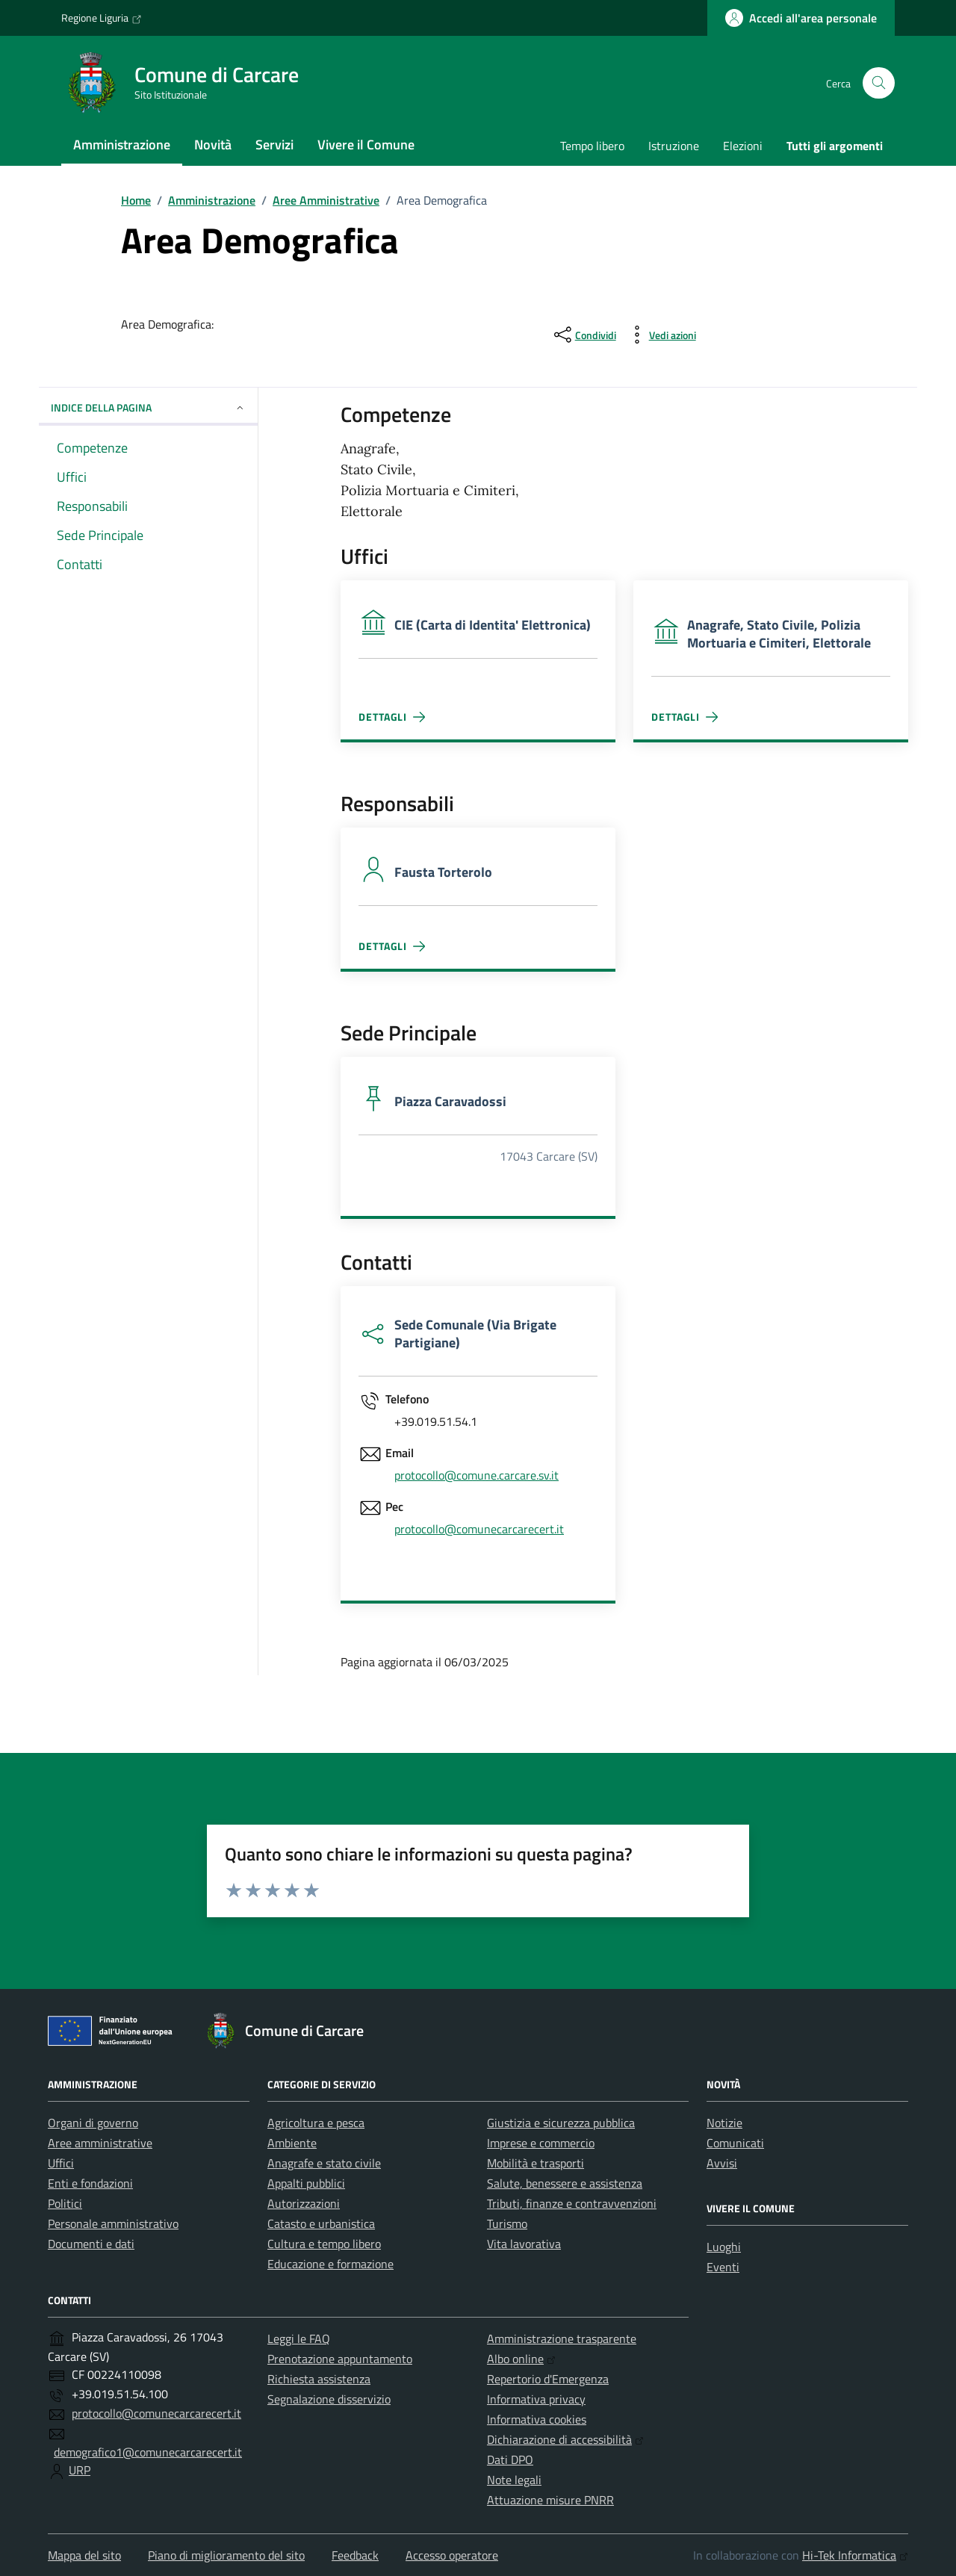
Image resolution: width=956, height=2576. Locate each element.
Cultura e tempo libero (324, 2244)
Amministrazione (121, 144)
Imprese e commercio (541, 2143)
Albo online (521, 2359)
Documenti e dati (91, 2244)
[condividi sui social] (583, 335)
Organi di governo (93, 2123)
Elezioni (743, 146)
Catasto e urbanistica (321, 2223)
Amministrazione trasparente (561, 2338)
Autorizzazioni (303, 2203)
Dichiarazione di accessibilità (565, 2439)
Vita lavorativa (524, 2244)
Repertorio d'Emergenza (548, 2379)
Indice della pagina (148, 407)
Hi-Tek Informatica (855, 2555)
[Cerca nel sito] (879, 83)
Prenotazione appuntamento (339, 2359)
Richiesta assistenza (318, 2379)
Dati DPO (510, 2459)
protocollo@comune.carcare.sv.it (476, 1475)
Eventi (723, 2267)
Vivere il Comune (366, 144)
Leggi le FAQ (298, 2338)
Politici (65, 2203)
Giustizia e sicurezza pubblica (561, 2123)
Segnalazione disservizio (329, 2399)
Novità (213, 144)
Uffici (61, 2163)
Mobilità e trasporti (535, 2163)
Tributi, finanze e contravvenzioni (572, 2203)
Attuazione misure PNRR (550, 2500)
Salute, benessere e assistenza (564, 2183)
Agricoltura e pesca (315, 2123)
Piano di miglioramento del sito (226, 2555)
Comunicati (735, 2143)
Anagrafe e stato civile (324, 2163)
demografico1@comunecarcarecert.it (148, 2452)
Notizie (724, 2123)
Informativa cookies (536, 2419)
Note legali (514, 2480)
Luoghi (724, 2247)
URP (79, 2470)
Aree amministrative (100, 2143)
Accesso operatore (452, 2555)
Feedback (355, 2555)
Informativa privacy (536, 2399)
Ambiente (292, 2143)
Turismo (507, 2223)
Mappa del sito (84, 2555)
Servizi (274, 144)
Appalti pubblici (306, 2183)
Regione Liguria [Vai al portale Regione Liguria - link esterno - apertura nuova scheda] (101, 18)
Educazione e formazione (330, 2264)
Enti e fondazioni (90, 2183)
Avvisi (722, 2163)
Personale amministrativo (113, 2223)
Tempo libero (592, 146)
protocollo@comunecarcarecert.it (479, 1529)
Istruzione (673, 146)
